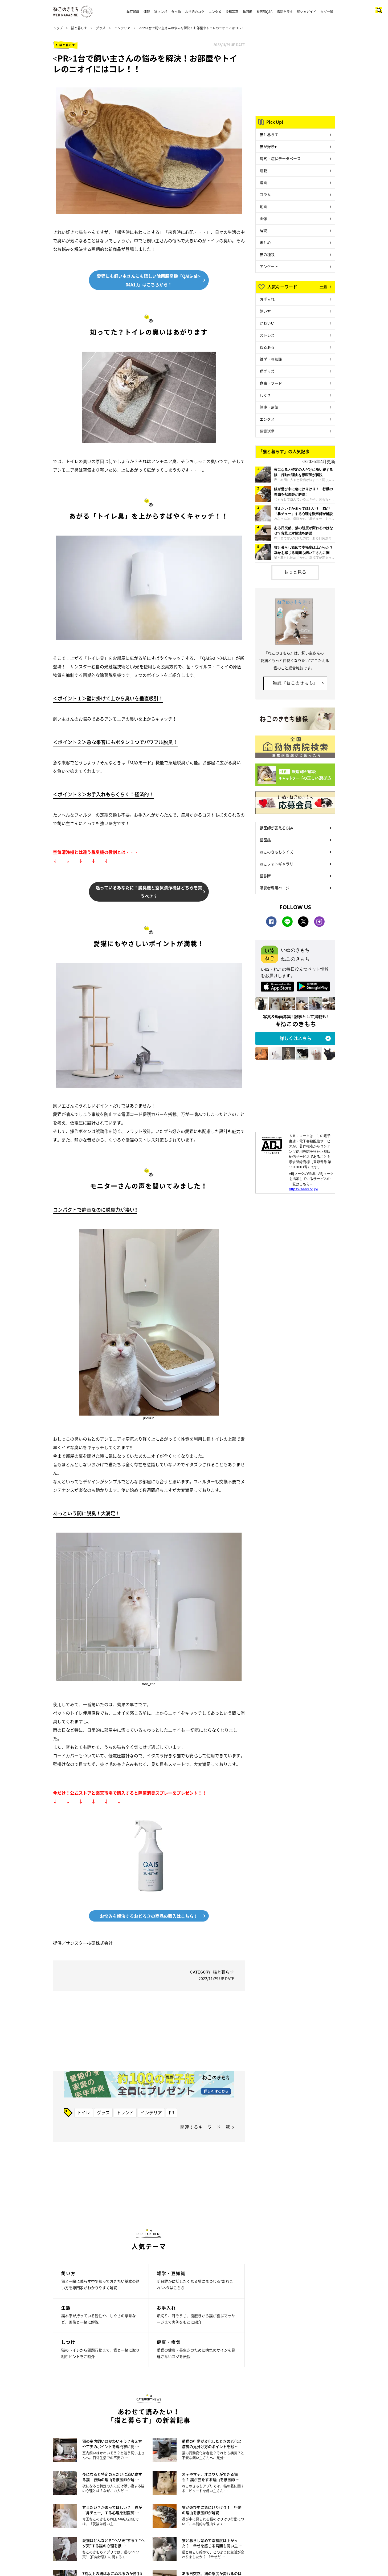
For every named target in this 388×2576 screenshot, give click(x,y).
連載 (147, 11)
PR (171, 2112)
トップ (58, 28)
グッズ (100, 28)
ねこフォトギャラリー (278, 863)
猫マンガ (160, 11)
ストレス (267, 335)
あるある (267, 347)
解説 (263, 230)
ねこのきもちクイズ (276, 851)
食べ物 (176, 11)
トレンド (125, 2112)
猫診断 (265, 875)
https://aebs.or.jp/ (303, 1189)
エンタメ (215, 11)
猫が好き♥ (268, 146)
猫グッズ (267, 371)
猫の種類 (267, 254)
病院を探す (285, 11)
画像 (263, 218)
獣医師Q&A (264, 11)
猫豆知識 (132, 11)
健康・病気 (269, 407)
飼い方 (265, 311)
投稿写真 (232, 11)
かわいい (267, 323)
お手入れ (267, 299)
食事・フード (271, 383)
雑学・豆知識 (271, 359)
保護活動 (267, 431)
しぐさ (265, 395)
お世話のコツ (194, 11)
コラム (265, 194)
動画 (263, 206)
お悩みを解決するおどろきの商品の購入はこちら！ (149, 1916)
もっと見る (295, 572)
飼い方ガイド (306, 11)
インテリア (122, 28)
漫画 (263, 182)
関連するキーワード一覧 (205, 2127)
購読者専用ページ (274, 887)
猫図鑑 (247, 11)
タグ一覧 (326, 11)
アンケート (269, 266)
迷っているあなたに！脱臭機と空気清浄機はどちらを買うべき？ (149, 891)
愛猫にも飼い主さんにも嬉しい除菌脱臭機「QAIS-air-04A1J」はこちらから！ (149, 280)
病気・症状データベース (280, 158)
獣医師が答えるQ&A (276, 827)
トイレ (83, 2112)
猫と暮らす (79, 28)
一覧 (323, 286)
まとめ (265, 242)
